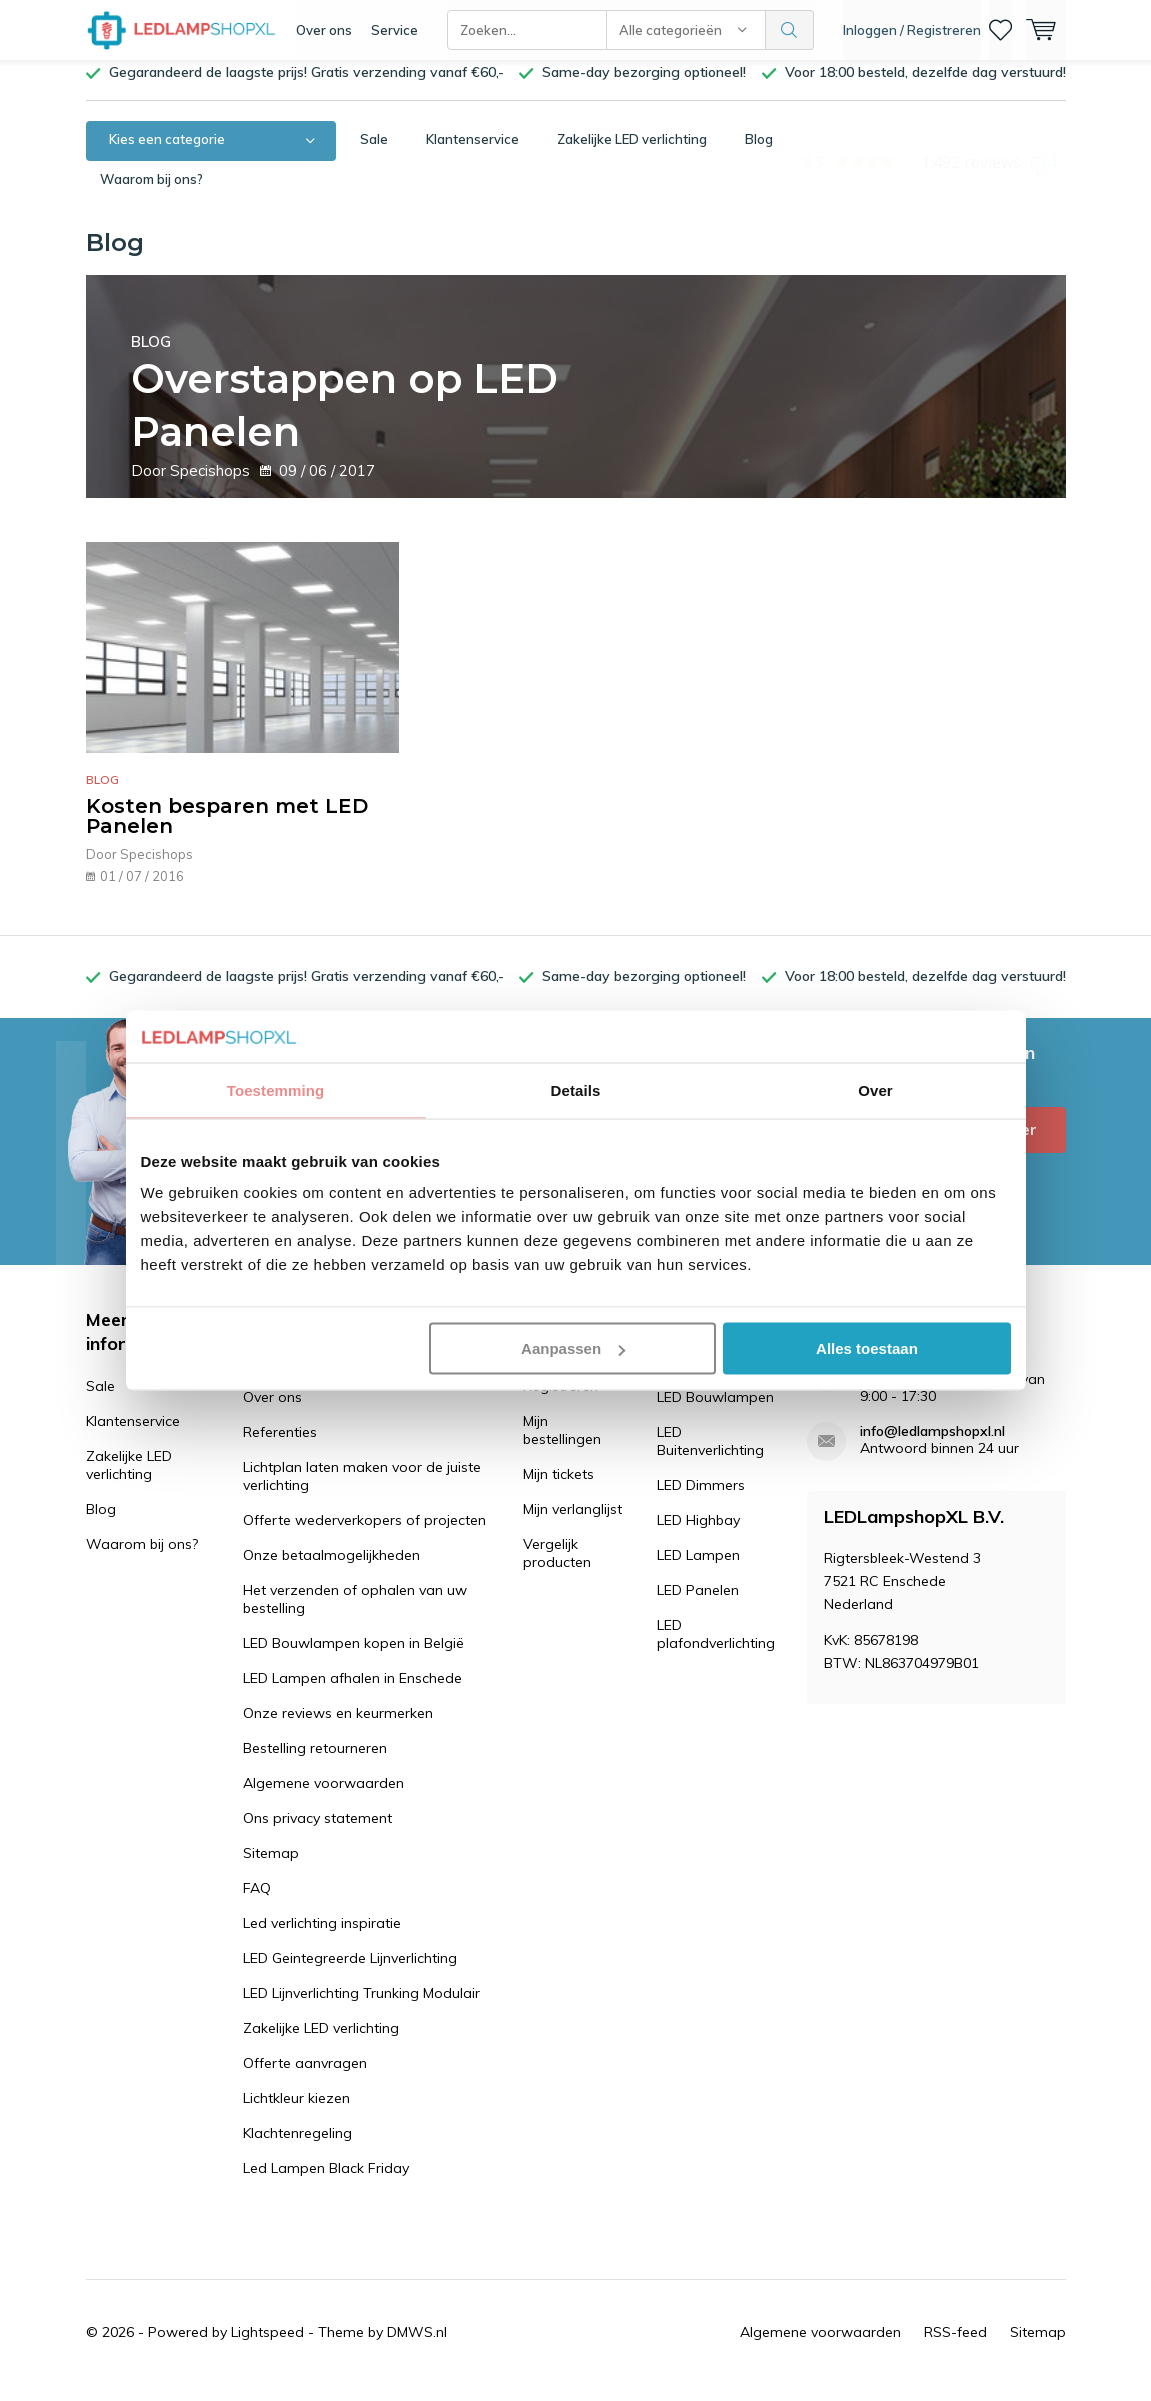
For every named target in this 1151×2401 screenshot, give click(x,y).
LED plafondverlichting (716, 1649)
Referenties (280, 1447)
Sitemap (271, 1868)
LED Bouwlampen (715, 1412)
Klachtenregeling (297, 2148)
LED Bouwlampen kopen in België (353, 1658)
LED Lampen (698, 1570)
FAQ (257, 1903)
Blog (759, 154)
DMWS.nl (417, 2347)
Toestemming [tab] (276, 1089)
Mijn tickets (558, 1489)
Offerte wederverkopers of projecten (364, 1535)
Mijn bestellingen (562, 1445)
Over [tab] (875, 1089)
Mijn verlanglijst (572, 1524)
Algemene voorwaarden (323, 1798)
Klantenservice (472, 154)
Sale (374, 154)
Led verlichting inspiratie (322, 1938)
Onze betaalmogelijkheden (331, 1570)
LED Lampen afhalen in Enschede (352, 1693)
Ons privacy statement (317, 1833)
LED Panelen (698, 1605)
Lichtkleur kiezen (296, 2113)
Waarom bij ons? (151, 194)
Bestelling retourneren (315, 1763)
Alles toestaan (867, 1348)
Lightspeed (267, 2347)
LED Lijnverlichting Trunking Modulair (361, 2008)
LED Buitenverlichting (710, 1456)
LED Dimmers (701, 1500)
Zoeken (790, 30)
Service (394, 30)
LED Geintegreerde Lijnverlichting (350, 1973)
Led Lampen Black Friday (326, 2183)
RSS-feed (955, 2347)
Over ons (324, 30)
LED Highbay (698, 1535)
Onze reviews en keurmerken (338, 1728)
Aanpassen (573, 1348)
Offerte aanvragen (305, 2078)
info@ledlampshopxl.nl (932, 1446)
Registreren (560, 1401)
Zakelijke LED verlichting (632, 154)
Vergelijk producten (557, 1568)
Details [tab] (576, 1089)
